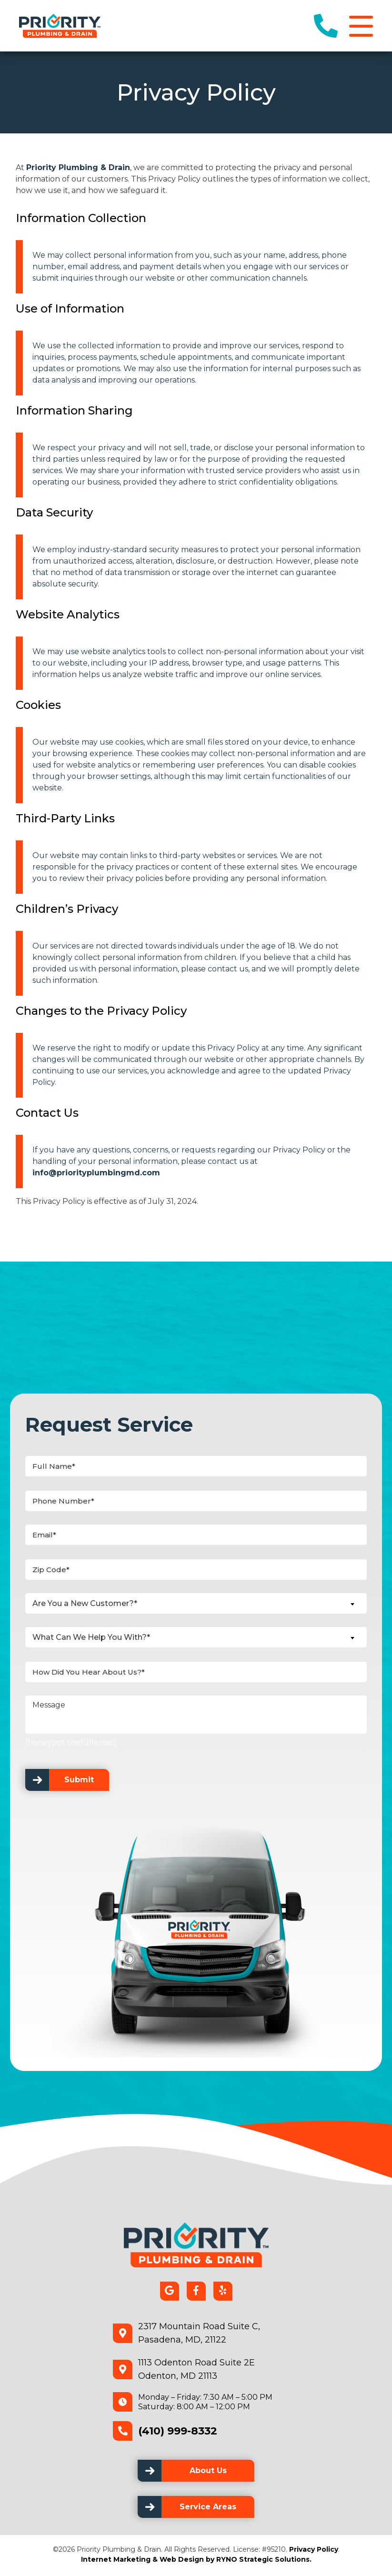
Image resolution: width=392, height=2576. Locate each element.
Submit (79, 1781)
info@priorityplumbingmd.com (96, 1174)
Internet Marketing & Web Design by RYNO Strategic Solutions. (196, 2561)
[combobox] (196, 1605)
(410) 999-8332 (177, 2432)
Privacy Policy (313, 2551)
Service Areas (208, 2508)
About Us (208, 2472)
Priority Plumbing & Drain (78, 169)
